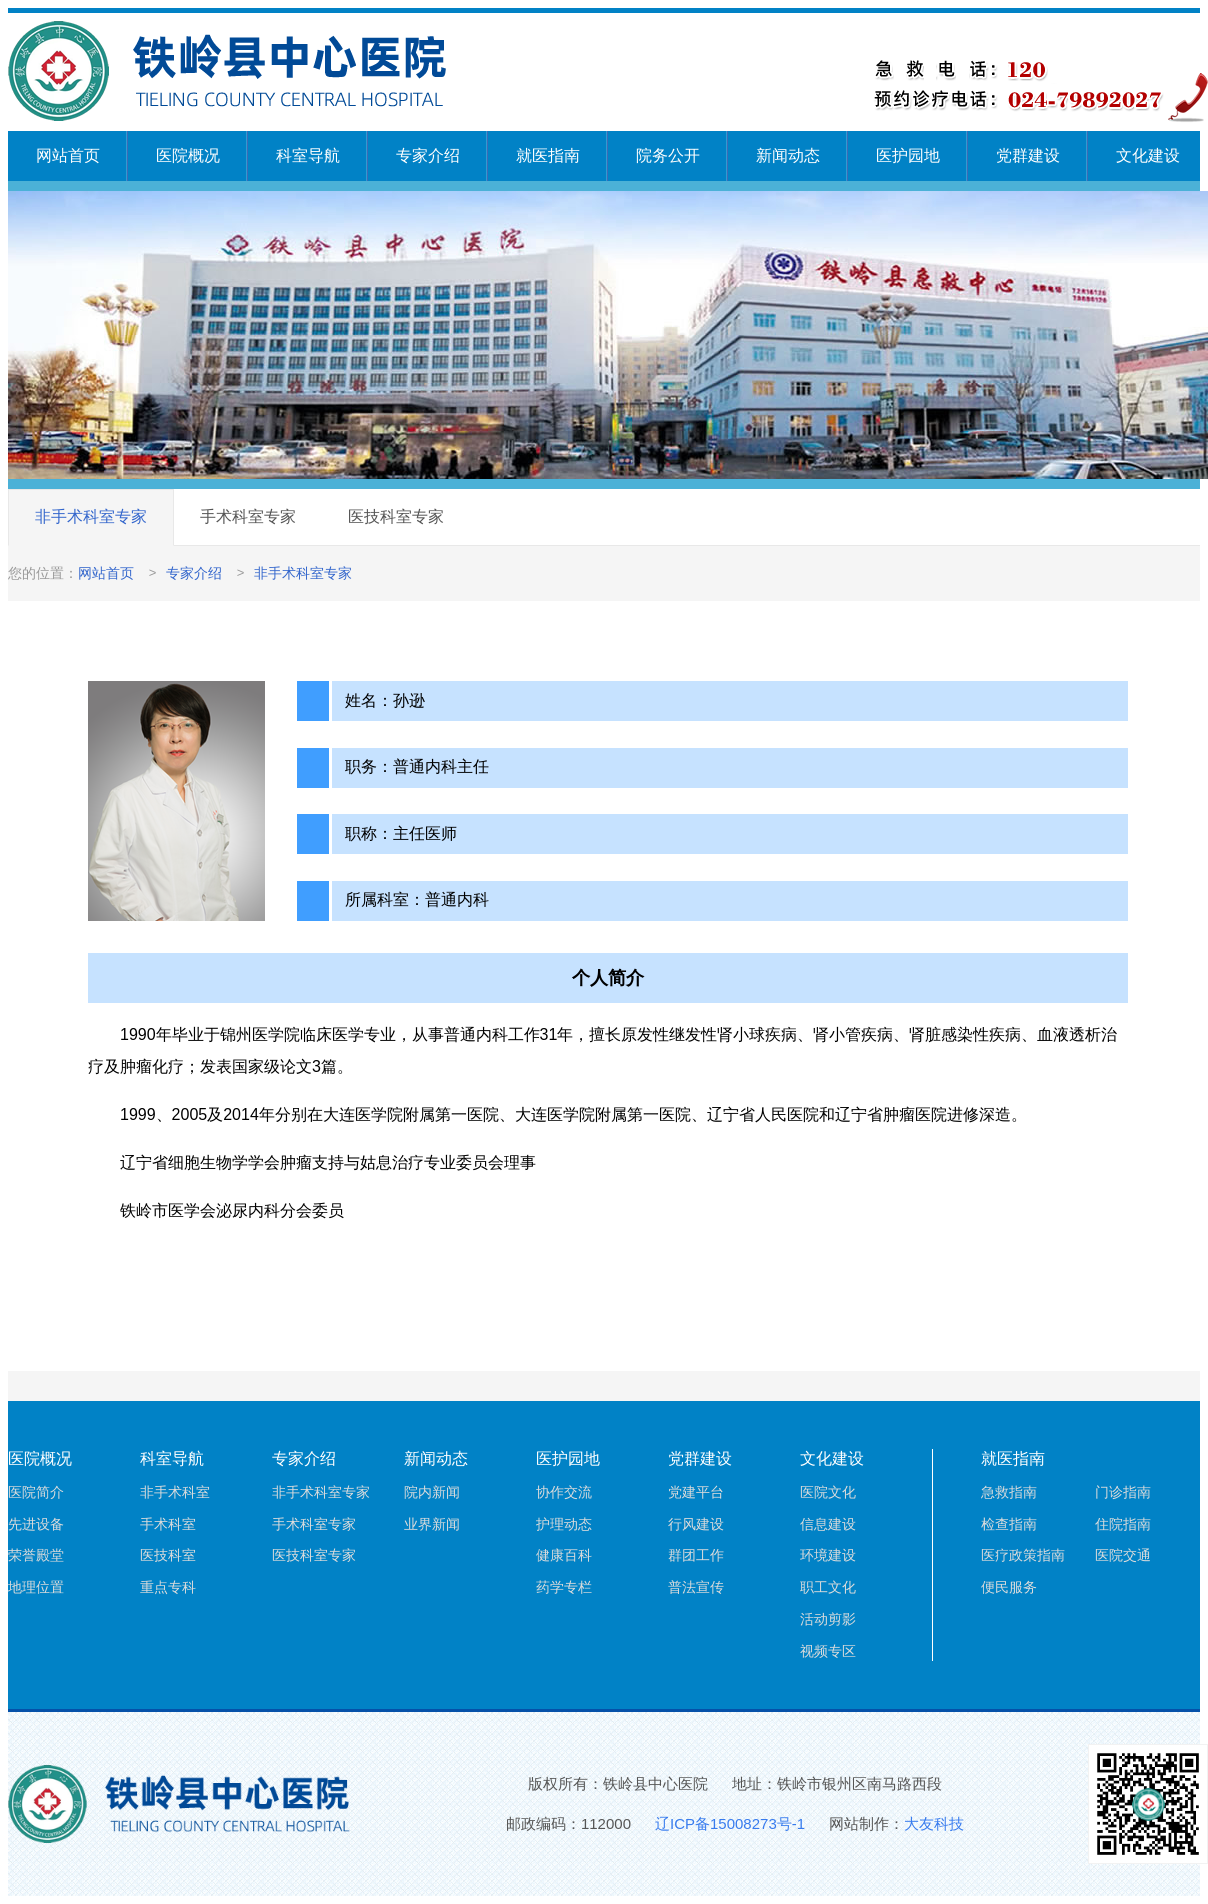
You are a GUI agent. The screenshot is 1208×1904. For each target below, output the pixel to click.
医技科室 (168, 1555)
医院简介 (36, 1492)
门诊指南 (1123, 1492)
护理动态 (564, 1524)
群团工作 (696, 1555)
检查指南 (1009, 1524)
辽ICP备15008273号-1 (730, 1823)
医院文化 (828, 1492)
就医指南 (548, 155)
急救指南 (1009, 1492)
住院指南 (1123, 1524)
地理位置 (36, 1587)
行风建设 (696, 1524)
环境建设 (828, 1555)
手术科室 (168, 1524)
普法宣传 (696, 1587)
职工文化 (828, 1587)
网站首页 (68, 155)
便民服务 (1009, 1587)
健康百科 (564, 1555)
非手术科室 (175, 1492)
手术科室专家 (248, 516)
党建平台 (696, 1492)
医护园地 (908, 155)
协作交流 (564, 1492)
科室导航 (308, 155)
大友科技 (934, 1823)
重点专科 (168, 1587)
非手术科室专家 (91, 516)
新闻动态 (788, 155)
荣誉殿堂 (36, 1555)
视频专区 (828, 1651)
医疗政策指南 (1023, 1555)
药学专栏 (564, 1587)
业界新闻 (432, 1524)
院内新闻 (432, 1492)
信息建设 (828, 1524)
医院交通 (1123, 1555)
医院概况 (188, 155)
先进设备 (36, 1524)
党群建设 (1028, 155)
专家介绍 (428, 155)
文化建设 (1148, 155)
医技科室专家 (396, 516)
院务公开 (668, 155)
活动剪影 (828, 1619)
